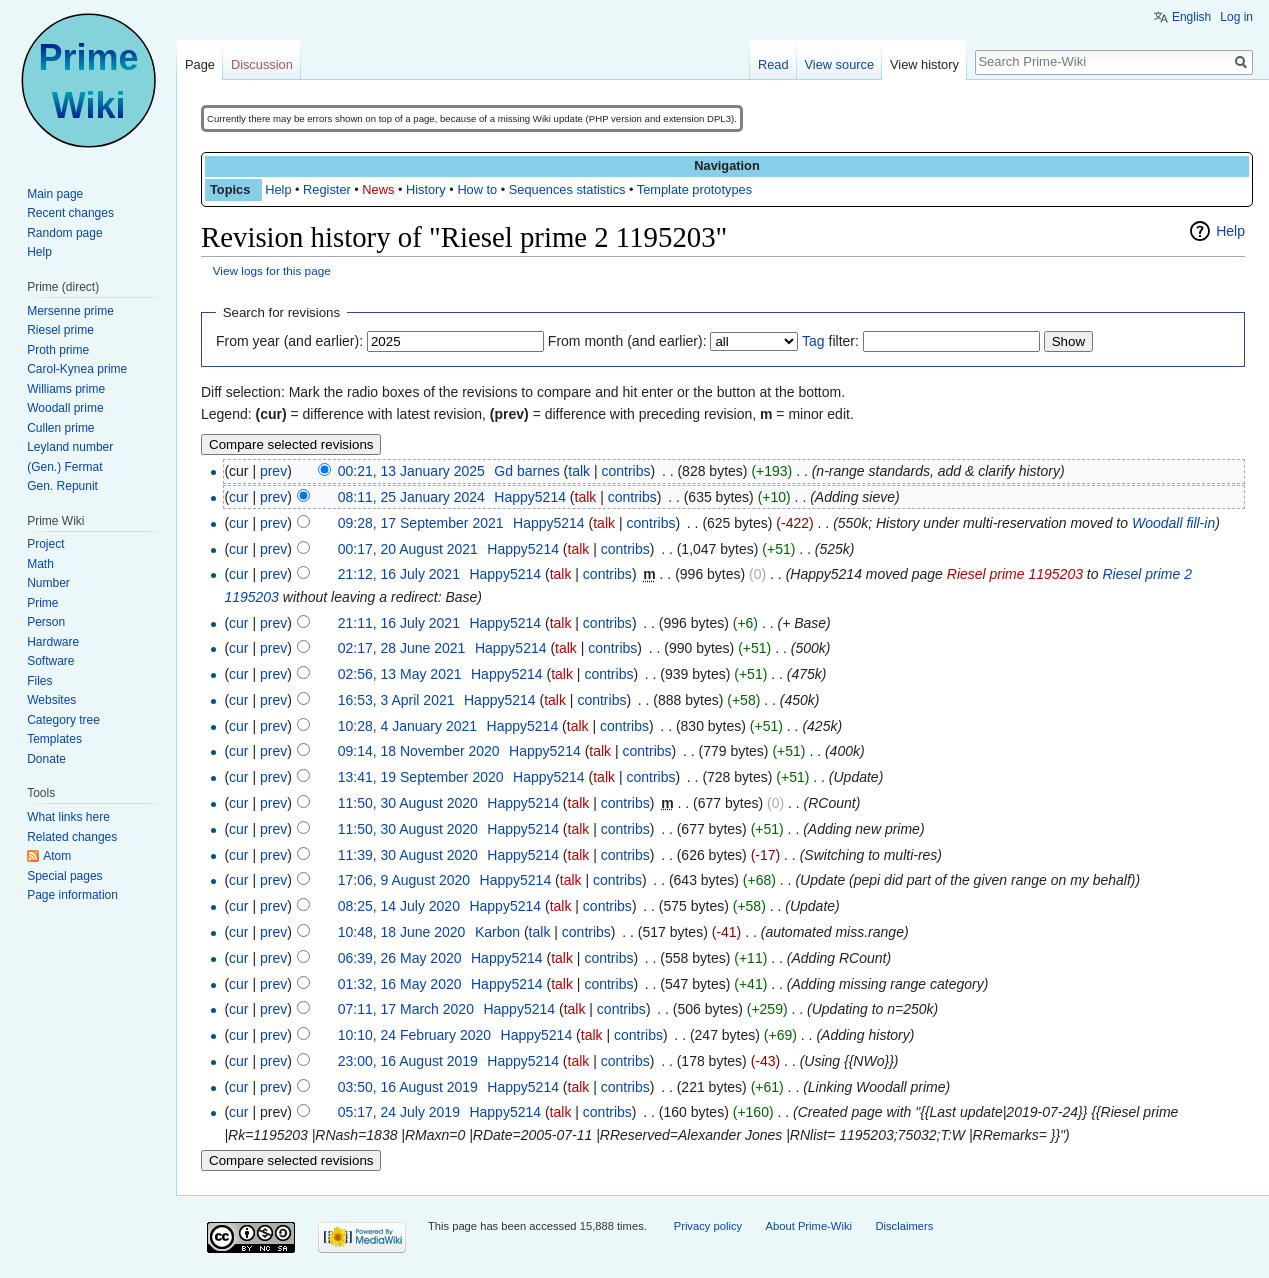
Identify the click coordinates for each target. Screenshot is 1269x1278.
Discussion (262, 64)
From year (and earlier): (289, 341)
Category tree (63, 720)
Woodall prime (65, 408)
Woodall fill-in (1173, 523)
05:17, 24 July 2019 (399, 1112)
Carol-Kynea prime (77, 369)
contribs (625, 471)
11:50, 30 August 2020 (408, 803)
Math (40, 564)
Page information (72, 895)
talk (579, 471)
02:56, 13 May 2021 (400, 674)
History (426, 189)
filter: (830, 341)
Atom (57, 856)
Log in (1236, 17)
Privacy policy (708, 1226)
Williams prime (66, 389)
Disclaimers (904, 1226)
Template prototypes (694, 189)
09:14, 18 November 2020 (419, 751)
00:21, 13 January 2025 (411, 471)
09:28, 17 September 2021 (421, 523)
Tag (813, 341)
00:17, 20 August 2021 (408, 549)
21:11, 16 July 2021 (399, 623)
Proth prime (58, 350)
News (378, 189)
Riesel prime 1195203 (1015, 574)
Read (773, 64)
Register (327, 189)
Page (200, 64)
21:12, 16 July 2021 (399, 574)
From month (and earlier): (627, 341)
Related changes (72, 837)
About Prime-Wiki (809, 1226)
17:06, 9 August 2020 (404, 880)
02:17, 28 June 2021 (402, 648)
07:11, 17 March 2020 (406, 1009)
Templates (54, 739)
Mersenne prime (70, 311)
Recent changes (70, 213)
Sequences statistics (567, 189)
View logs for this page (272, 270)
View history (924, 64)
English (1191, 17)
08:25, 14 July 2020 (399, 906)
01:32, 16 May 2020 (400, 984)
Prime (42, 603)
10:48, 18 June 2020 (402, 932)
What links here (68, 817)
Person (46, 622)
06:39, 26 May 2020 (400, 958)
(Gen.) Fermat (64, 467)
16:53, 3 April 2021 (396, 700)
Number (48, 583)
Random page (64, 233)
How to (477, 189)
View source (839, 64)
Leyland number (70, 447)
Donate (46, 759)
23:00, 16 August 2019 (408, 1061)
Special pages (64, 876)
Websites (51, 700)
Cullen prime (60, 428)
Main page (55, 194)
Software (50, 661)
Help (278, 189)
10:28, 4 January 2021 (407, 726)
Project (45, 544)
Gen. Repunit (62, 486)
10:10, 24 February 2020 (414, 1035)
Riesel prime (60, 330)
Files (39, 681)
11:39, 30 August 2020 (408, 855)
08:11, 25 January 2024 (411, 497)
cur (238, 497)
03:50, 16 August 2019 (408, 1087)
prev (273, 471)
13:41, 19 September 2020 (421, 777)
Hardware (53, 642)
